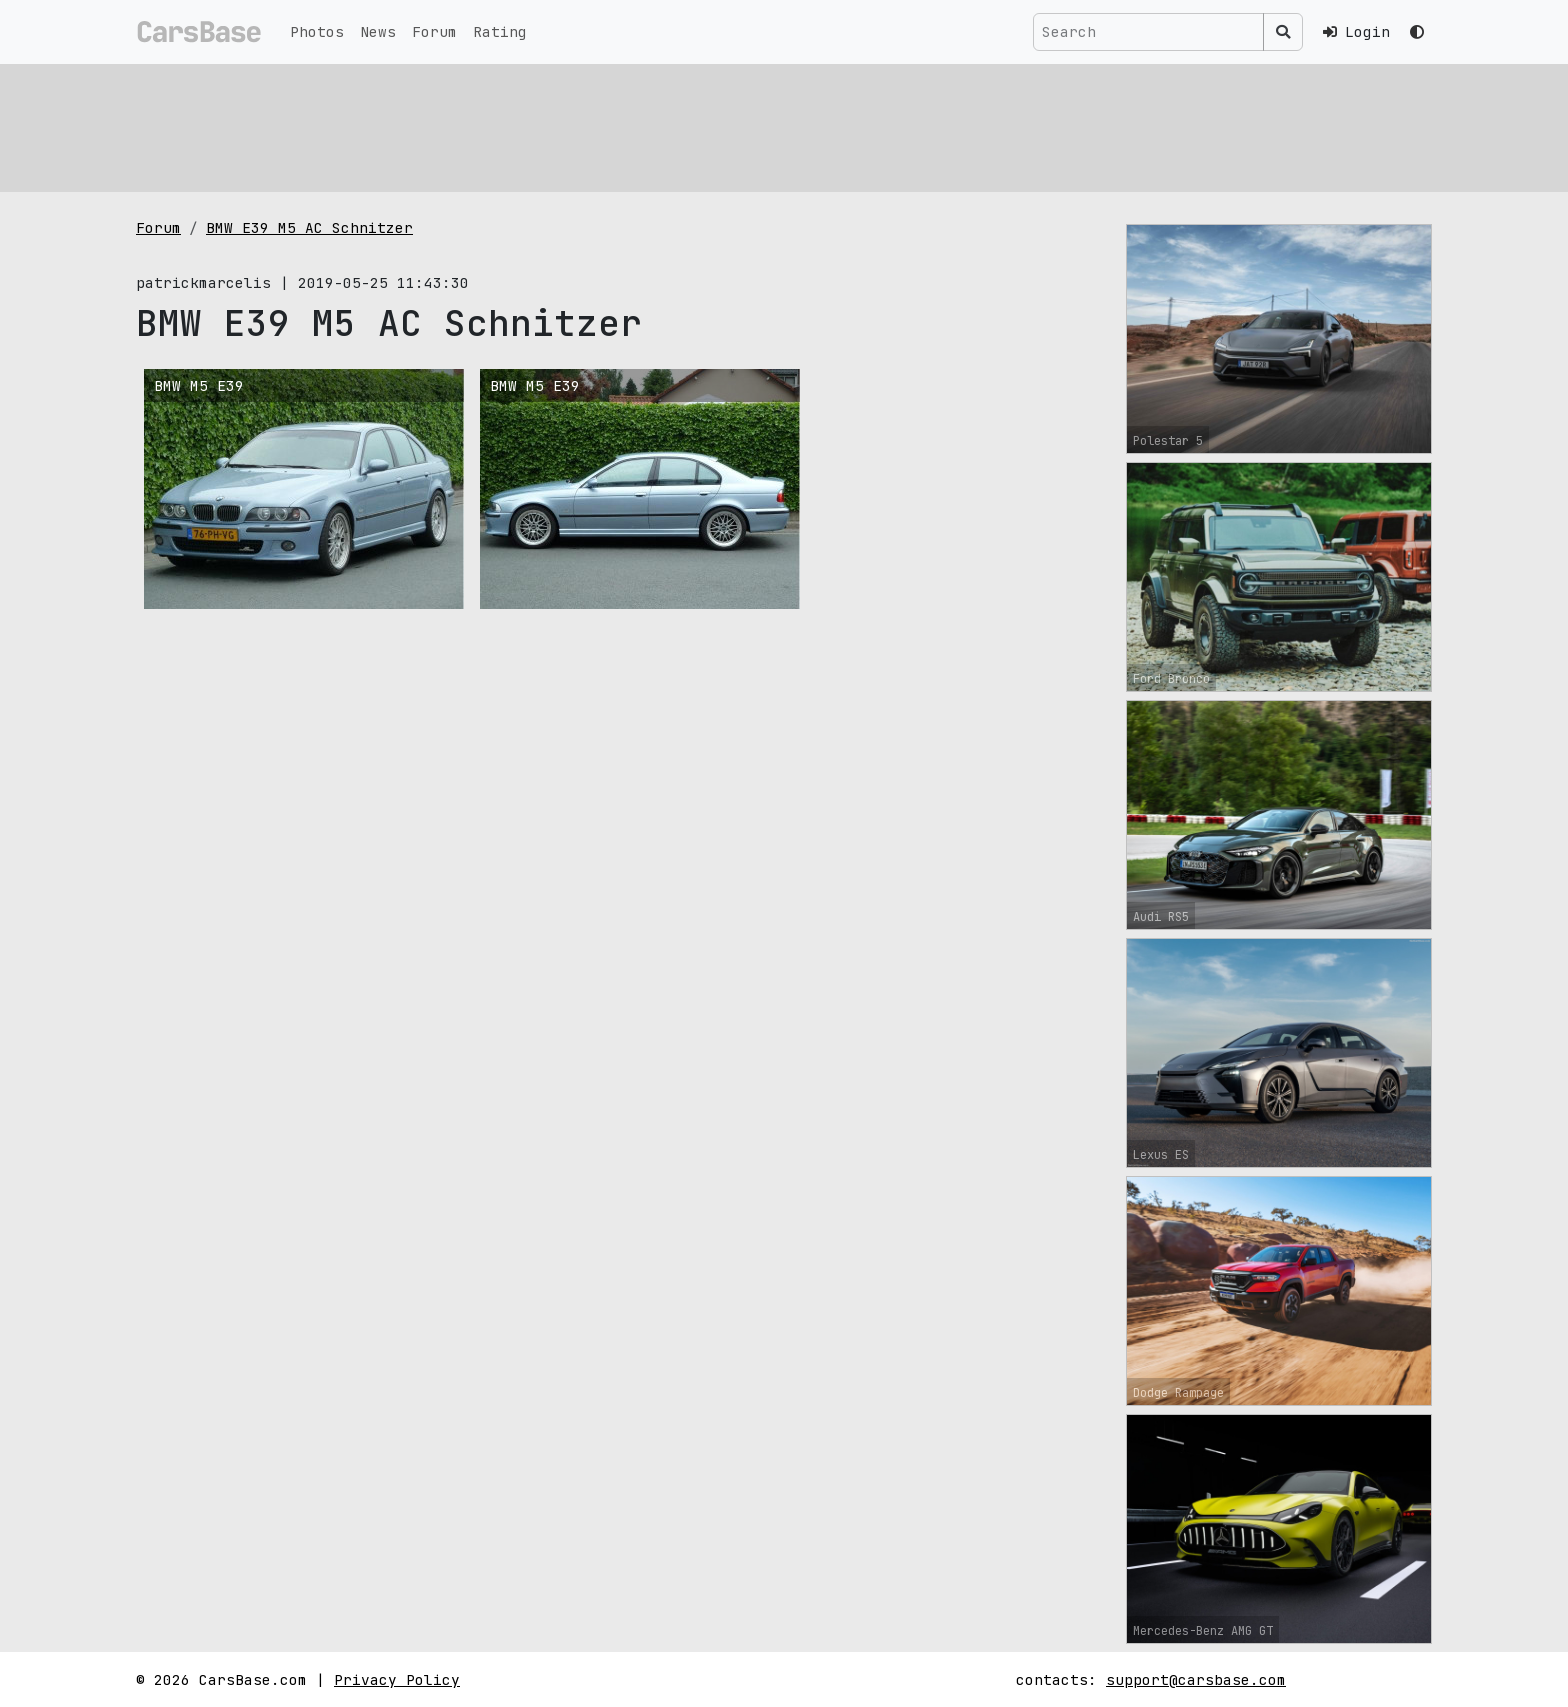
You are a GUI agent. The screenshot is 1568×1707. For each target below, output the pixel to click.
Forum (434, 31)
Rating (500, 31)
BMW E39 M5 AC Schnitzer (309, 227)
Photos (317, 31)
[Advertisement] (736, 125)
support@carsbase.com (1196, 1679)
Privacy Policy (397, 1679)
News (378, 31)
